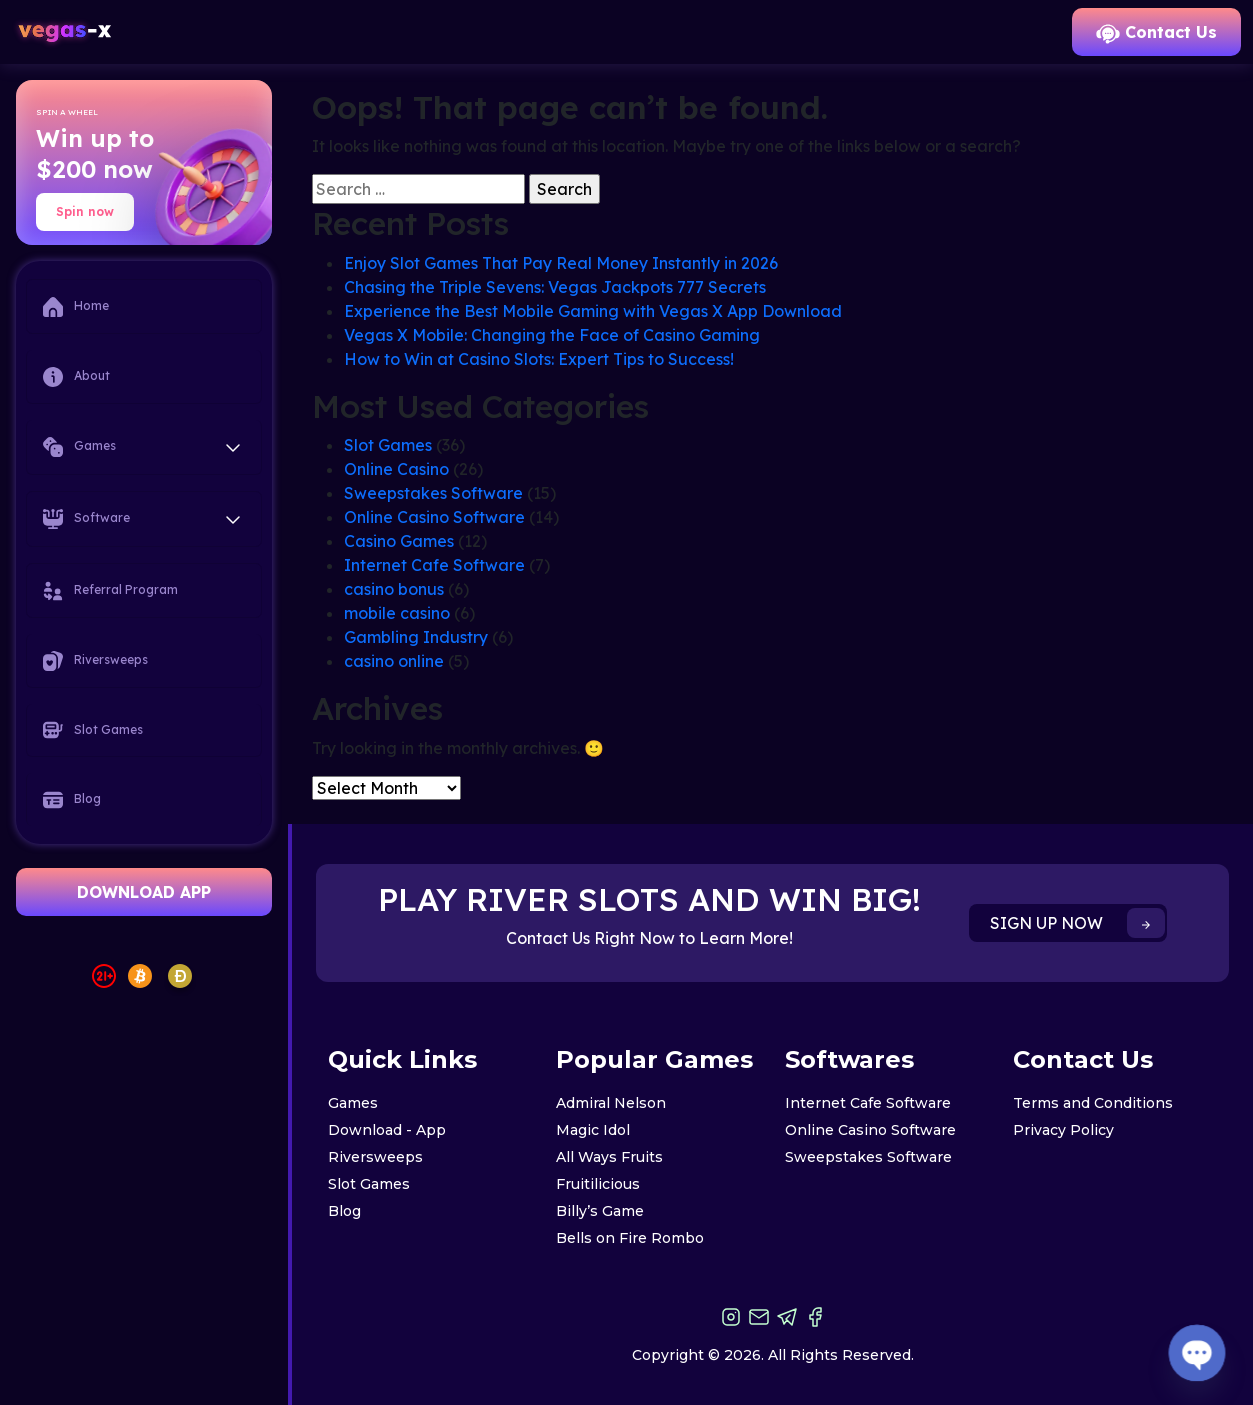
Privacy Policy (1063, 1130)
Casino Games (399, 541)
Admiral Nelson (611, 1103)
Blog (72, 800)
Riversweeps (95, 661)
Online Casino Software (434, 517)
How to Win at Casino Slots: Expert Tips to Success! (539, 359)
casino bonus (394, 589)
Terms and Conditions (1093, 1103)
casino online (394, 661)
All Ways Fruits (609, 1157)
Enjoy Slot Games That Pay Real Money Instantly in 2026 (561, 263)
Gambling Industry (416, 637)
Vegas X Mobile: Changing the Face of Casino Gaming (552, 335)
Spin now (85, 211)
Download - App (387, 1130)
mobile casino (397, 613)
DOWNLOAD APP (144, 892)
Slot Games (93, 730)
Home (76, 307)
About (76, 377)
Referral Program (110, 591)
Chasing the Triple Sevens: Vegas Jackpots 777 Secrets (555, 287)
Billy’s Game (600, 1211)
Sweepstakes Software (433, 493)
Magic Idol (593, 1130)
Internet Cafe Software (434, 565)
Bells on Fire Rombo (630, 1238)
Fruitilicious (598, 1184)
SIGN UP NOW (1077, 923)
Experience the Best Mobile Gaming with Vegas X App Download (593, 311)
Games (353, 1103)
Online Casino (396, 469)
